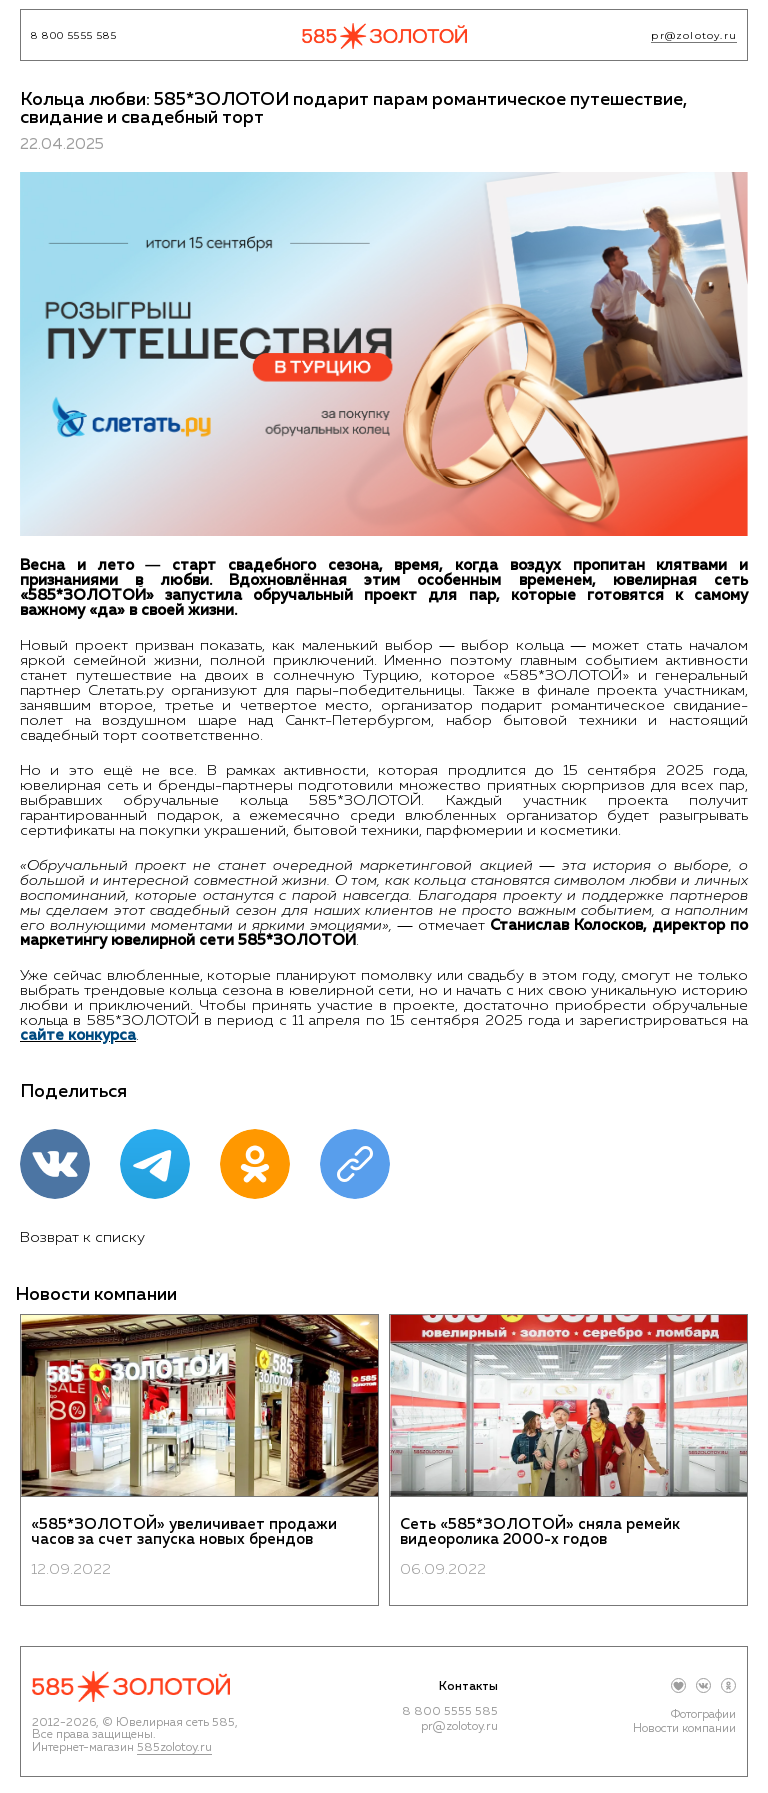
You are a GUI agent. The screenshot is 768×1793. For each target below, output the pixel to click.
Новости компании (684, 1729)
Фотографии (703, 1715)
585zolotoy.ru (174, 1748)
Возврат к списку (82, 1237)
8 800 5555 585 (74, 36)
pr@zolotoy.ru (694, 36)
